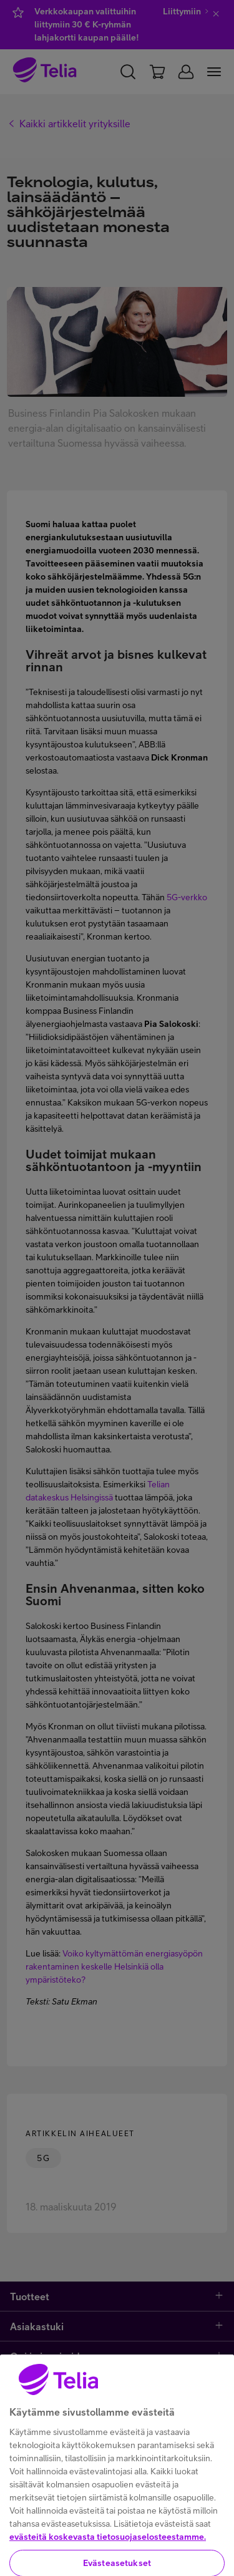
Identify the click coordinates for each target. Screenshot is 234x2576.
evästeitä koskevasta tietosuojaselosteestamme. (107, 2551)
